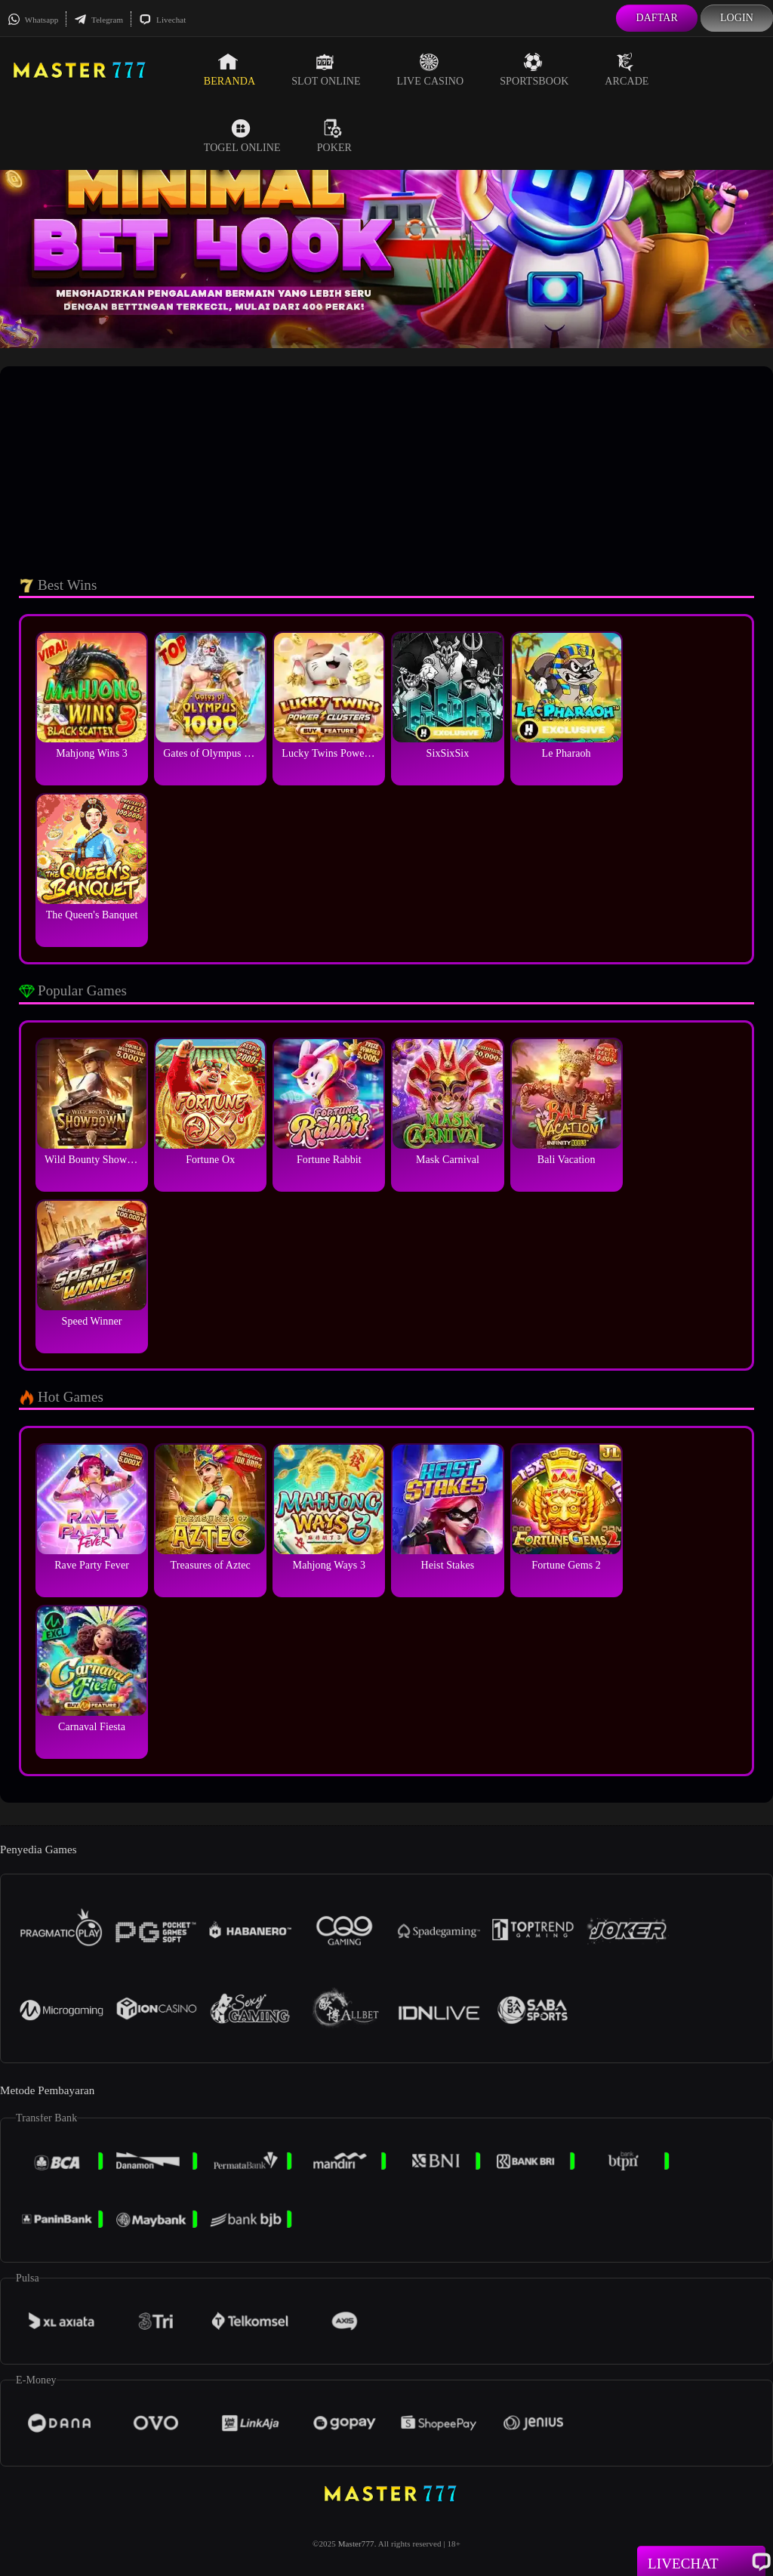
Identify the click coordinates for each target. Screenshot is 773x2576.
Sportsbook (534, 69)
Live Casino (430, 69)
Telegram (98, 19)
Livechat (162, 19)
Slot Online (325, 69)
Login (736, 17)
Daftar (657, 17)
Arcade (626, 69)
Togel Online (242, 136)
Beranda (229, 69)
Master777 (356, 2543)
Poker (334, 136)
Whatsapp (33, 19)
